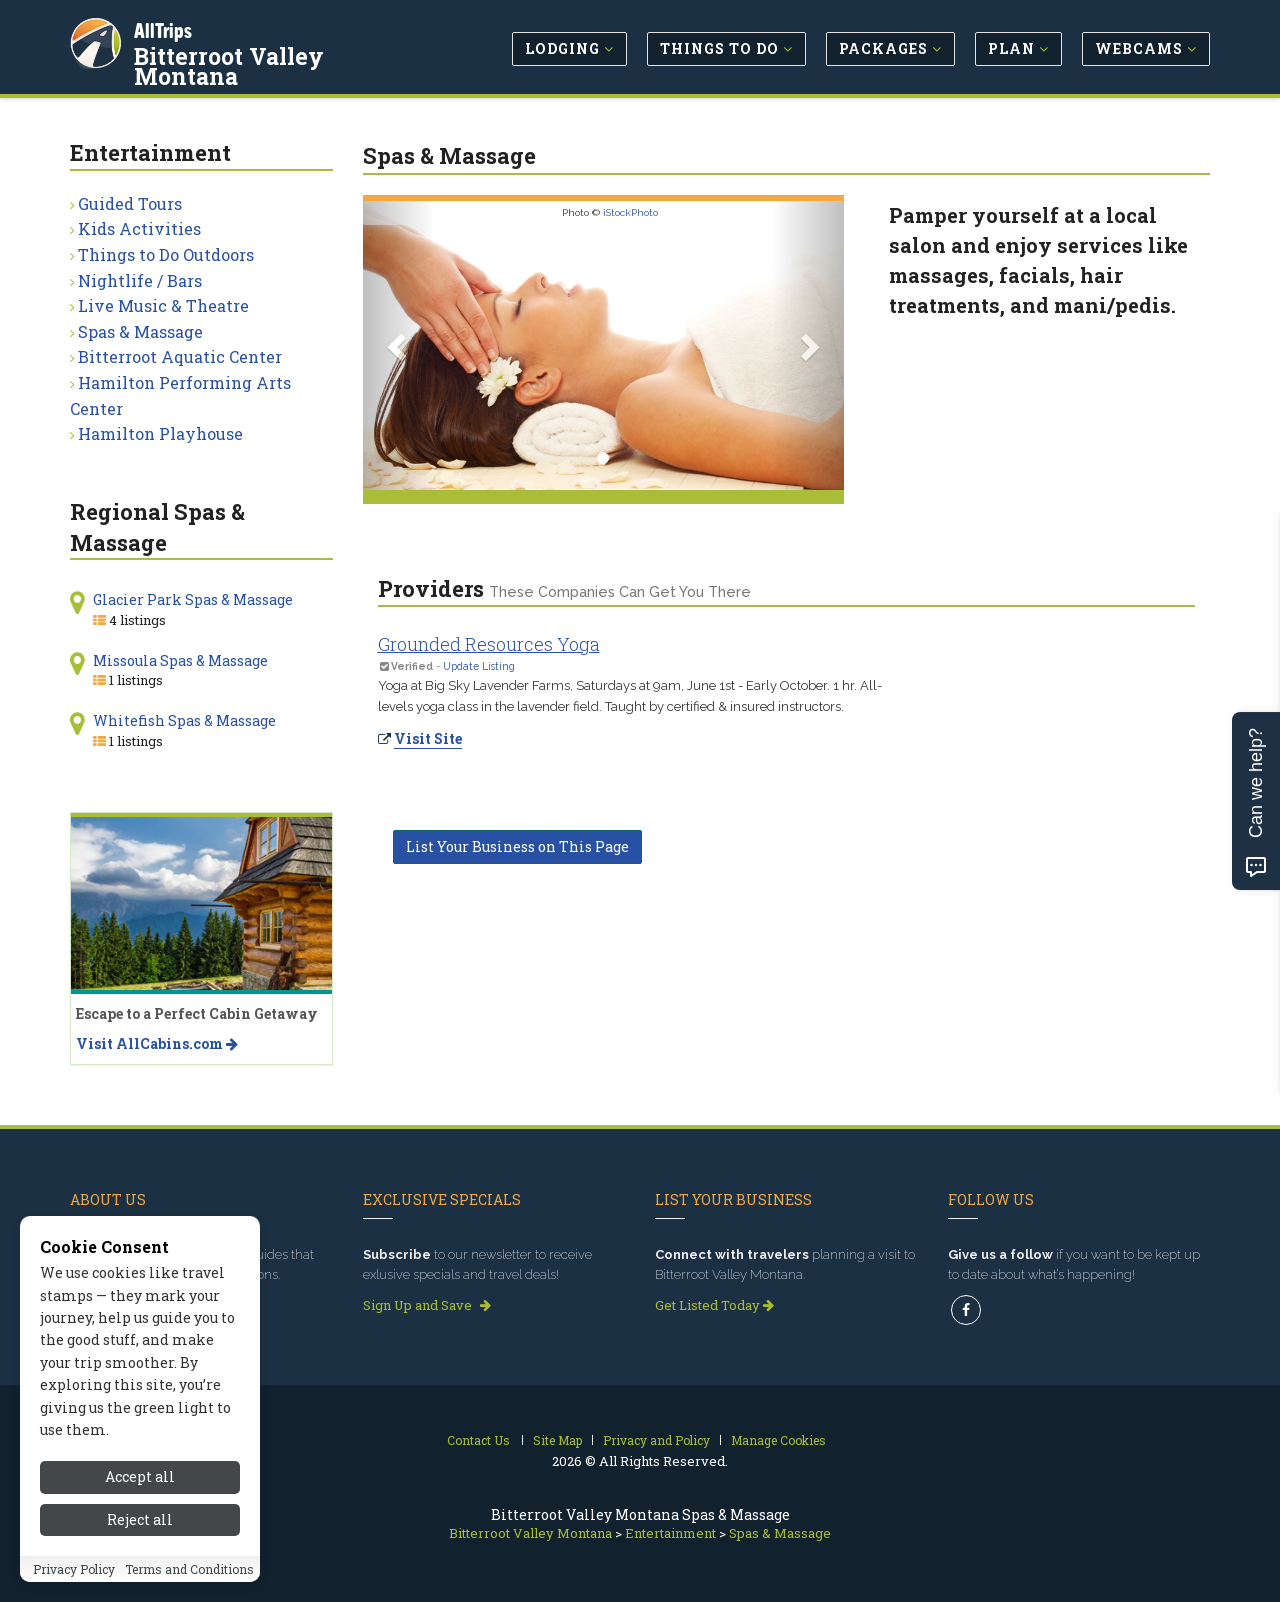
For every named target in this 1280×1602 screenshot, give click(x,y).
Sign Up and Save (427, 1305)
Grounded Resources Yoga (489, 644)
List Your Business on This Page (517, 846)
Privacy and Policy (656, 1440)
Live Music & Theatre (163, 305)
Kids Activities (139, 228)
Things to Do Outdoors (166, 254)
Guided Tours (130, 203)
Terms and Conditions (189, 1569)
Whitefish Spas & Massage (184, 720)
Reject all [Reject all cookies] (140, 1519)
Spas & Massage (140, 331)
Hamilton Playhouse (160, 433)
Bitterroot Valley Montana (286, 54)
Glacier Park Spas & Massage (193, 599)
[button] (399, 345)
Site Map (557, 1440)
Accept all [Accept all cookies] (140, 1476)
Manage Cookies (778, 1440)
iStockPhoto (630, 212)
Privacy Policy (74, 1569)
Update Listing (479, 666)
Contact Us (478, 1440)
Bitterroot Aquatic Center (180, 356)
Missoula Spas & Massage (180, 660)
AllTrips (165, 28)
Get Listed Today (714, 1305)
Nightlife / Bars (140, 280)
